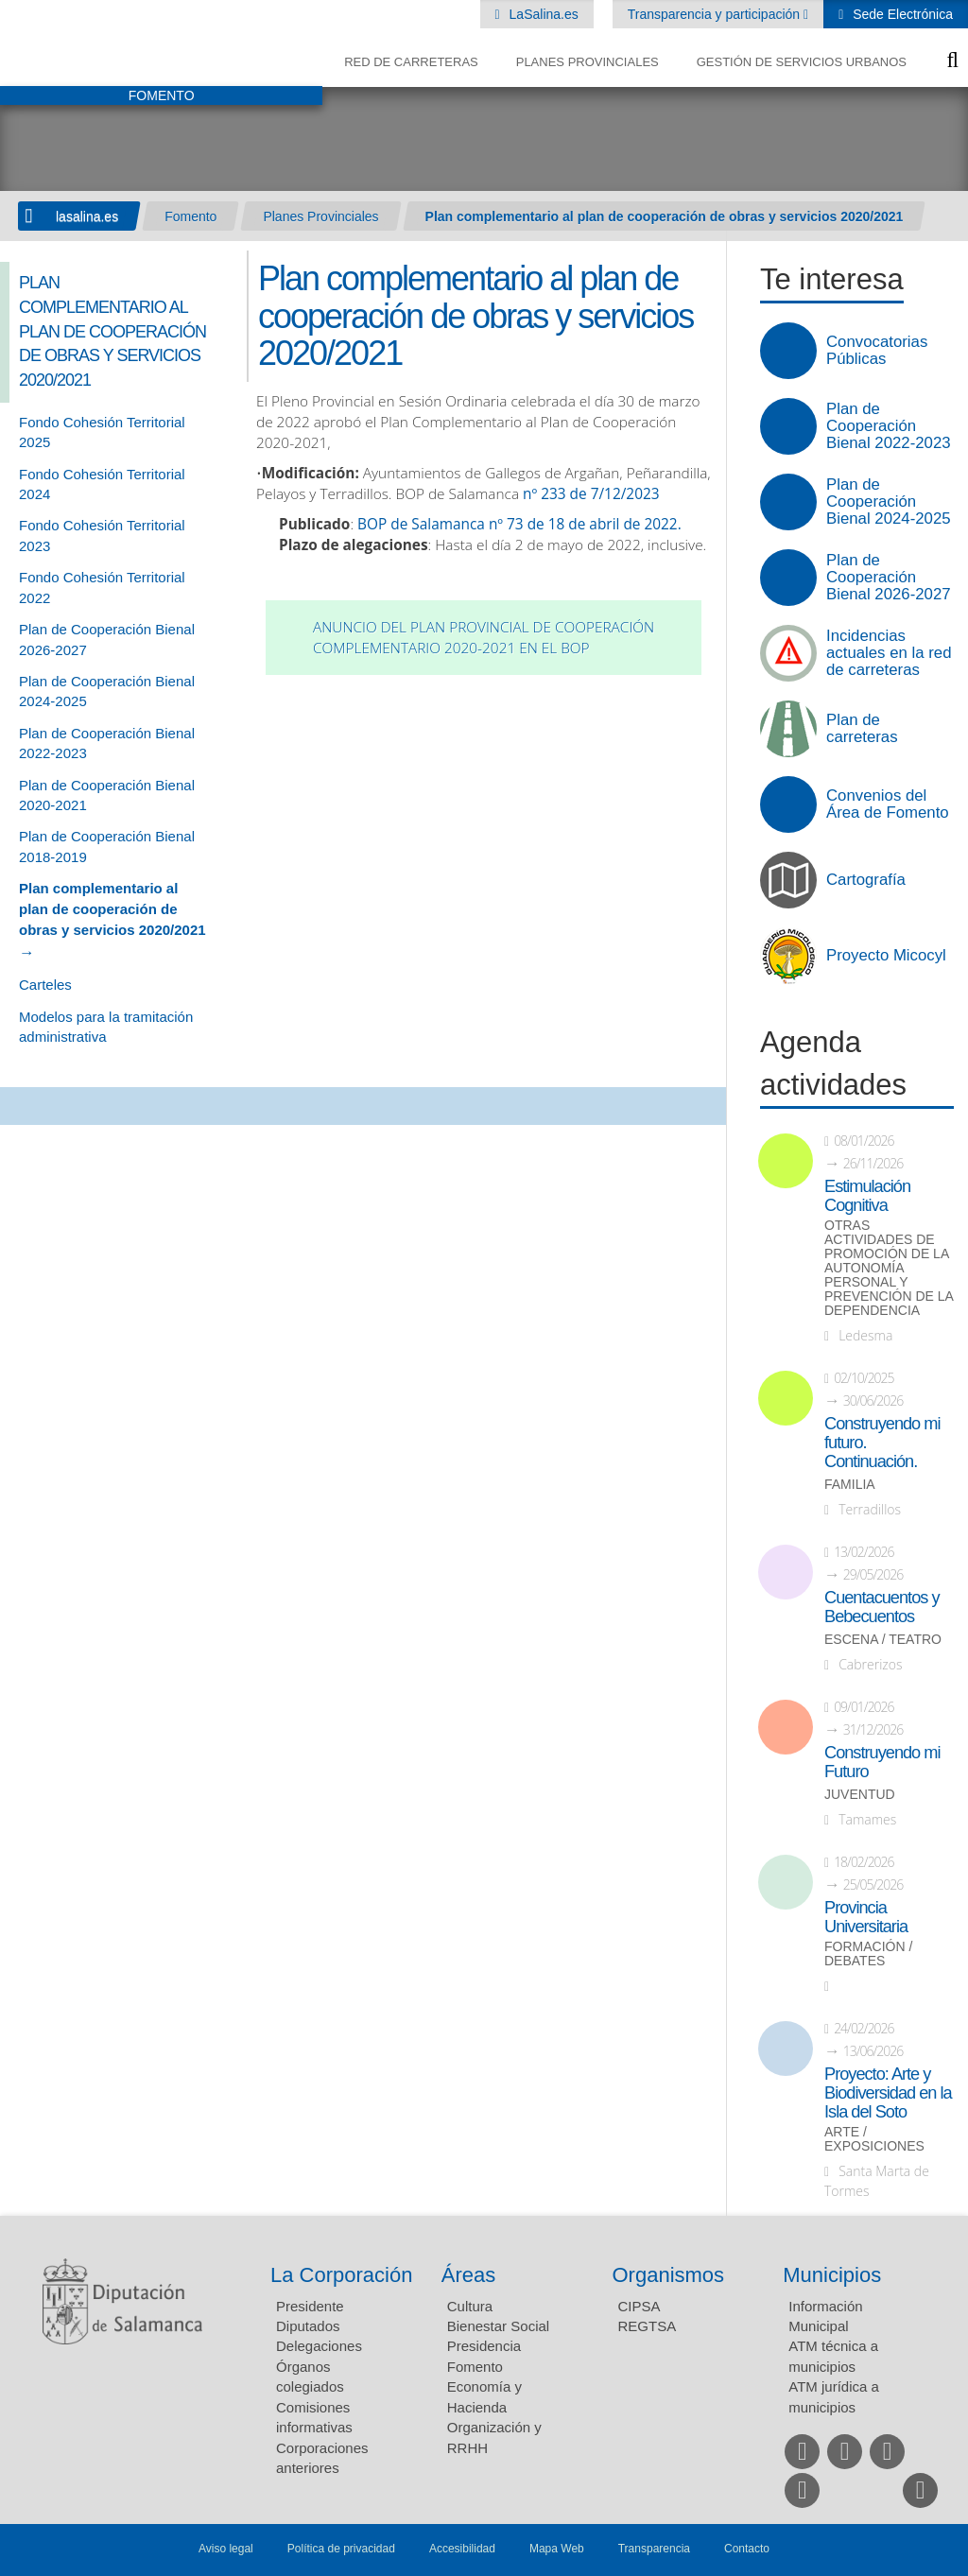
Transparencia (654, 2548)
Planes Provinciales (587, 62)
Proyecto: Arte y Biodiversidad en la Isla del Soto (888, 2093)
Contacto (746, 2548)
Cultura (470, 2306)
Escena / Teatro (883, 1640)
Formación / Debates (868, 1954)
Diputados (308, 2326)
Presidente (310, 2306)
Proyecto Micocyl (886, 955)
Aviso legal (226, 2548)
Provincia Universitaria (866, 1917)
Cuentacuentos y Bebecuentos (882, 1607)
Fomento (190, 216)
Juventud (859, 1795)
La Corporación (341, 2275)
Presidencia (484, 2346)
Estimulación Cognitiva (867, 1196)
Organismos (669, 2275)
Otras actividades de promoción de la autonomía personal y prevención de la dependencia (888, 1268)
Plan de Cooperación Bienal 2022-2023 (888, 426)
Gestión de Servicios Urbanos (802, 62)
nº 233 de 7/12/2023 (591, 494)
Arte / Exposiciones (874, 2139)
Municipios (832, 2275)
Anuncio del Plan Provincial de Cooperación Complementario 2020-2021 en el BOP (483, 637)
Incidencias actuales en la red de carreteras (888, 653)
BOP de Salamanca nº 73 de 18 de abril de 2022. (519, 524)
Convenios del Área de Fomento (887, 804)
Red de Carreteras (411, 62)
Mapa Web (556, 2548)
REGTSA (647, 2326)
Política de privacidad (341, 2548)
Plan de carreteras (862, 729)
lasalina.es (87, 216)
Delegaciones (319, 2346)
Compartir (23, 1106)
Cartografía (866, 880)
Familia (849, 1485)
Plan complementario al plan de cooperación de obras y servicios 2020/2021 (664, 216)
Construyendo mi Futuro (882, 1762)
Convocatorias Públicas (876, 351)
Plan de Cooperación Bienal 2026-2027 (888, 577)
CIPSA (639, 2306)
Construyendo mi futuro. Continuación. (882, 1442)
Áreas (468, 2275)
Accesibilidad (462, 2548)
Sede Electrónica (901, 14)
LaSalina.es (542, 14)
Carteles (45, 985)
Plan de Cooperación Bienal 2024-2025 (888, 501)
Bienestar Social (498, 2326)
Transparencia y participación (716, 14)
